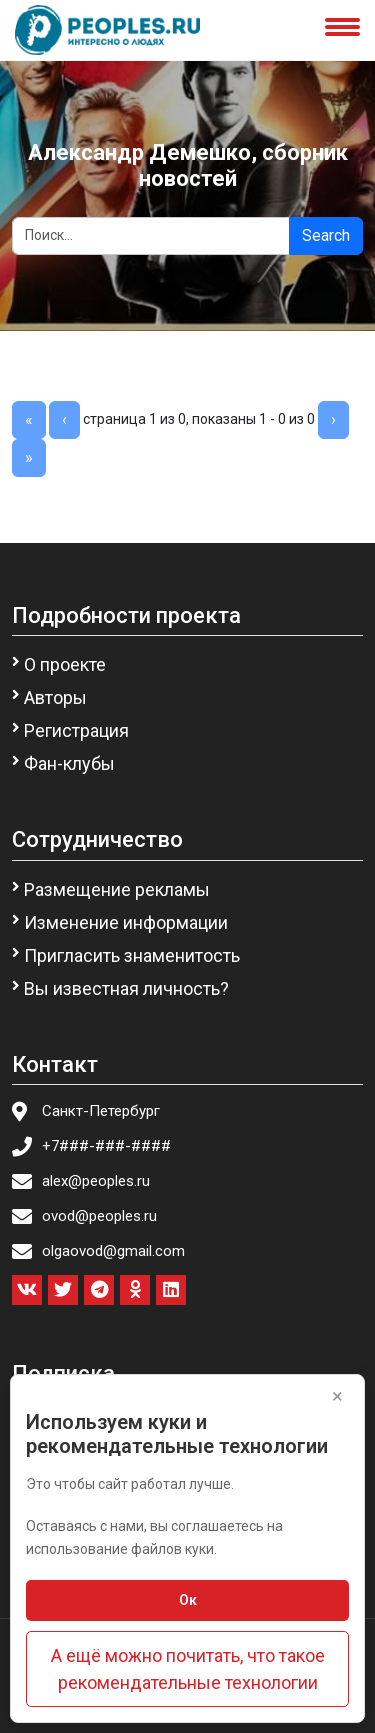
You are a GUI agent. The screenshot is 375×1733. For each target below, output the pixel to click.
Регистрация (76, 730)
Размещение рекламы (117, 889)
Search (326, 235)
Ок (188, 1600)
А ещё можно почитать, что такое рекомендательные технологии (188, 1669)
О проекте (65, 664)
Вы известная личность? (126, 988)
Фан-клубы (69, 763)
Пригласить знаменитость (132, 955)
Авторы (55, 697)
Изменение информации (126, 922)
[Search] (151, 236)
